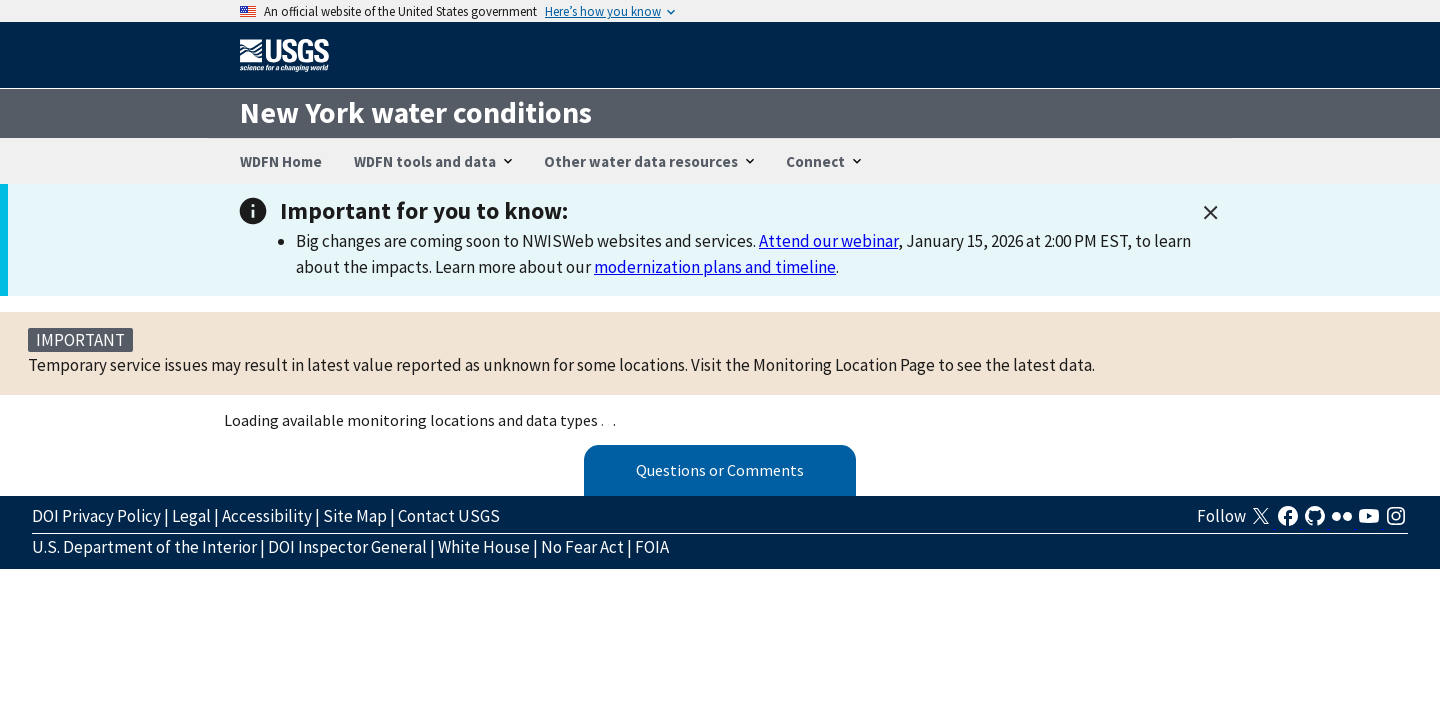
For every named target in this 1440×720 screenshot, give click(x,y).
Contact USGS (449, 516)
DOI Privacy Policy (96, 516)
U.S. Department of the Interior (144, 547)
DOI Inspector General (347, 547)
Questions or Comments (720, 470)
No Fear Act (582, 547)
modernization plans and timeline (715, 267)
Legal (191, 516)
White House (484, 547)
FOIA (652, 547)
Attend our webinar (828, 241)
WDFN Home (281, 161)
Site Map (355, 516)
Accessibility (267, 516)
